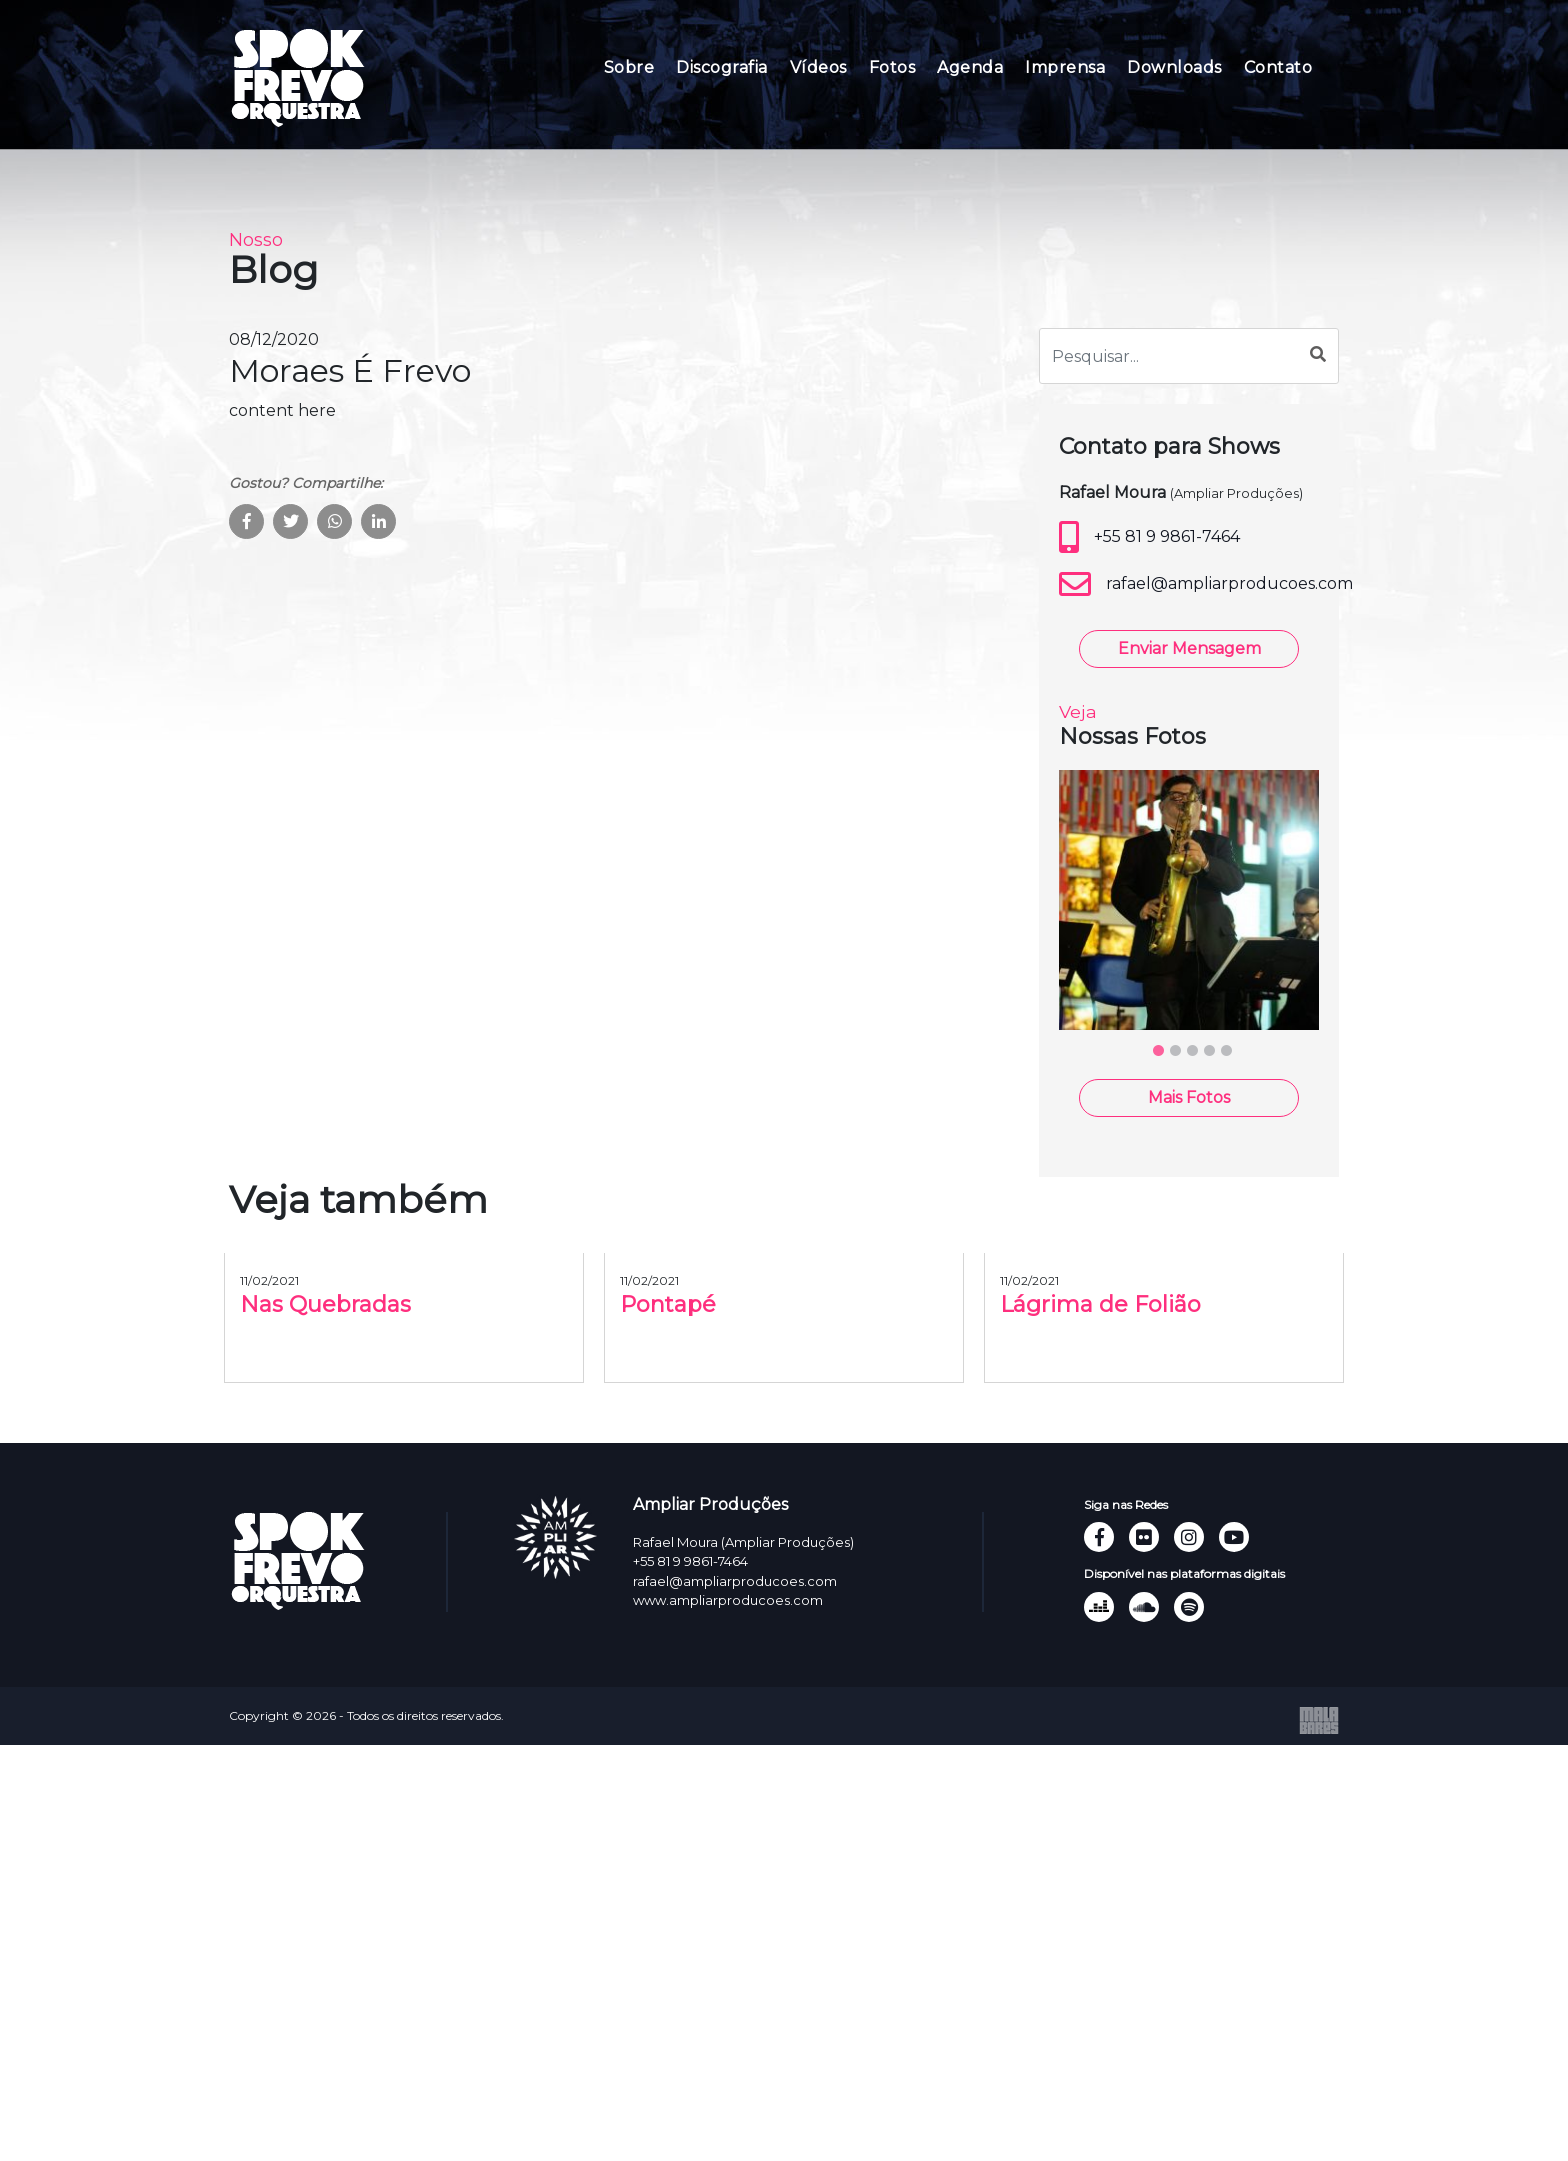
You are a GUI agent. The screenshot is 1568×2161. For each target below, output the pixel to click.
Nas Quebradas (325, 1425)
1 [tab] (1158, 1163)
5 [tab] (1226, 1163)
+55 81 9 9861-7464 (1149, 658)
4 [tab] (1209, 1163)
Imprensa (1065, 67)
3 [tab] (1192, 1163)
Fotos (892, 67)
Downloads (1174, 67)
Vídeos (818, 67)
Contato (1278, 67)
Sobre (629, 67)
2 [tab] (1175, 1163)
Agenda (970, 67)
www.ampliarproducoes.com (728, 1600)
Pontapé (668, 1425)
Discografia (722, 67)
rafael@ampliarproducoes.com (1189, 705)
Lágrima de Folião (1100, 1425)
